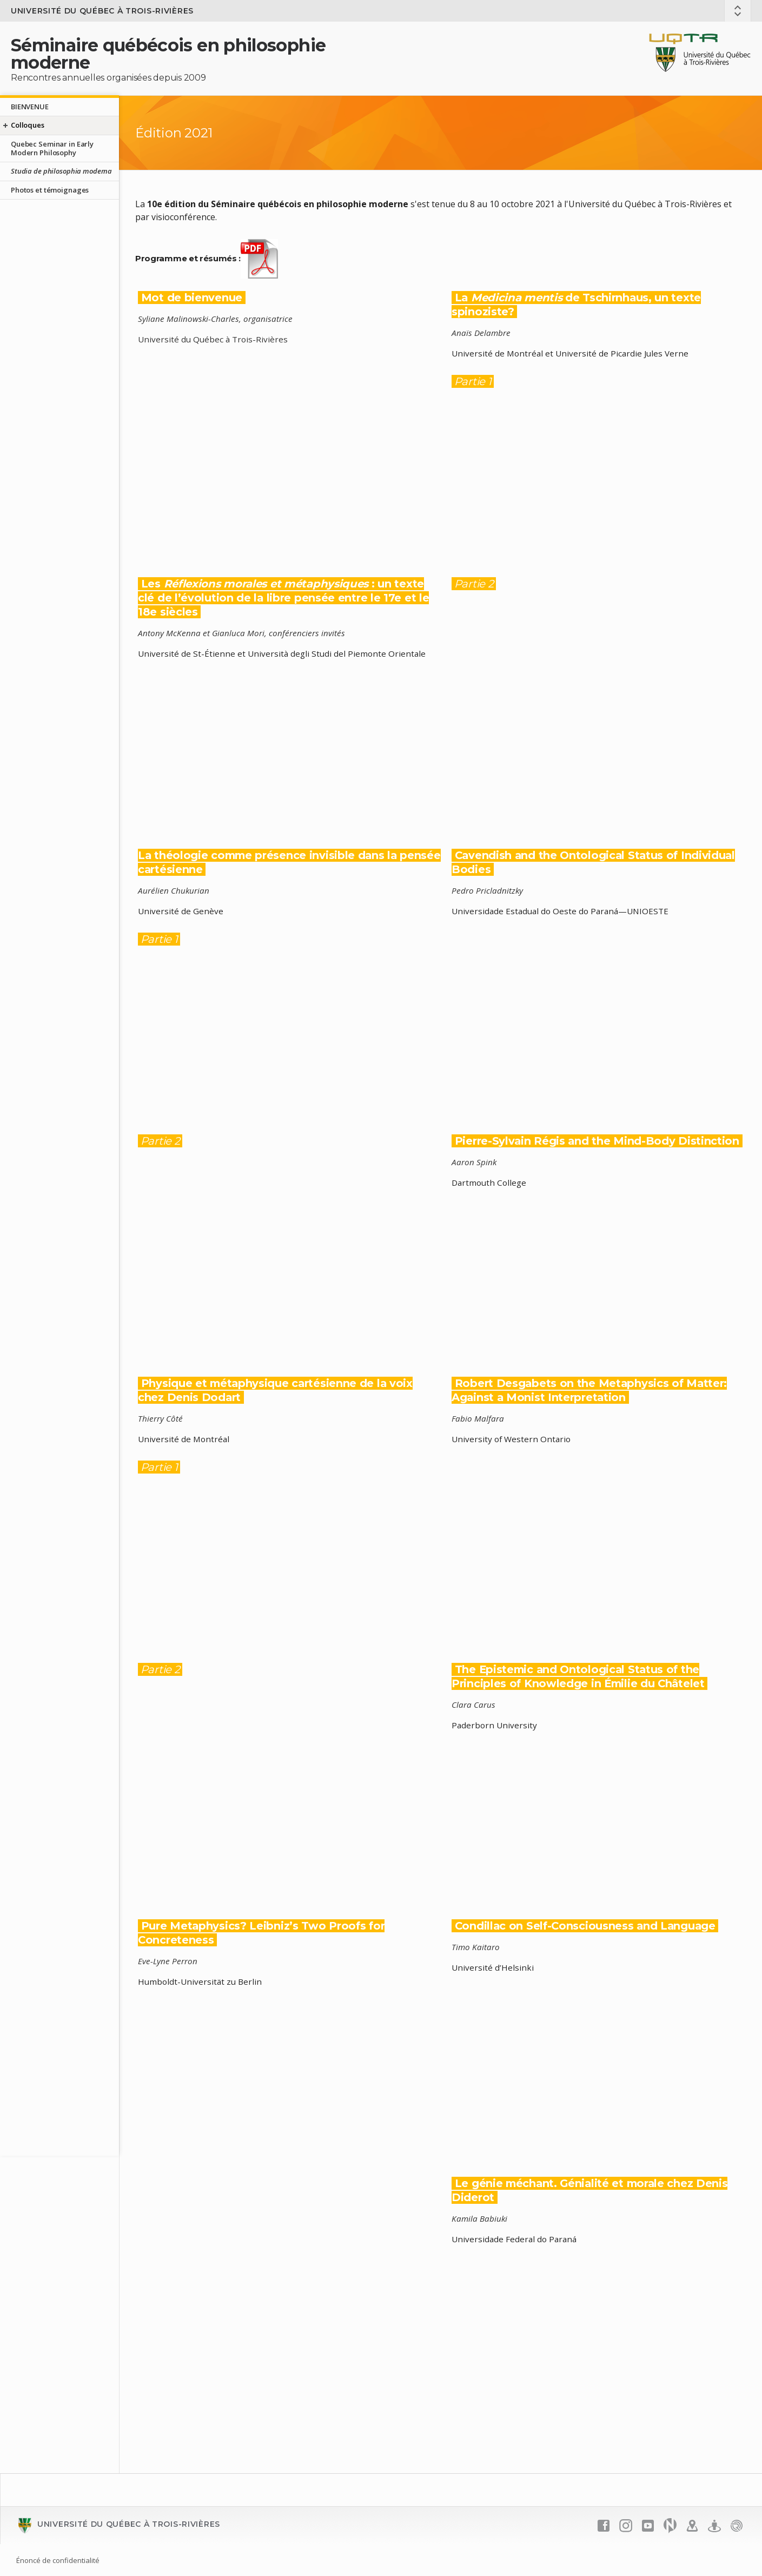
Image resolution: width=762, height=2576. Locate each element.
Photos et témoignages (50, 190)
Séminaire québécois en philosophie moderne (168, 54)
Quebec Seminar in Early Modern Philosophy (52, 148)
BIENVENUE (30, 106)
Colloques (27, 125)
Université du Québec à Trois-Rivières (102, 11)
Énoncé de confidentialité (58, 2560)
